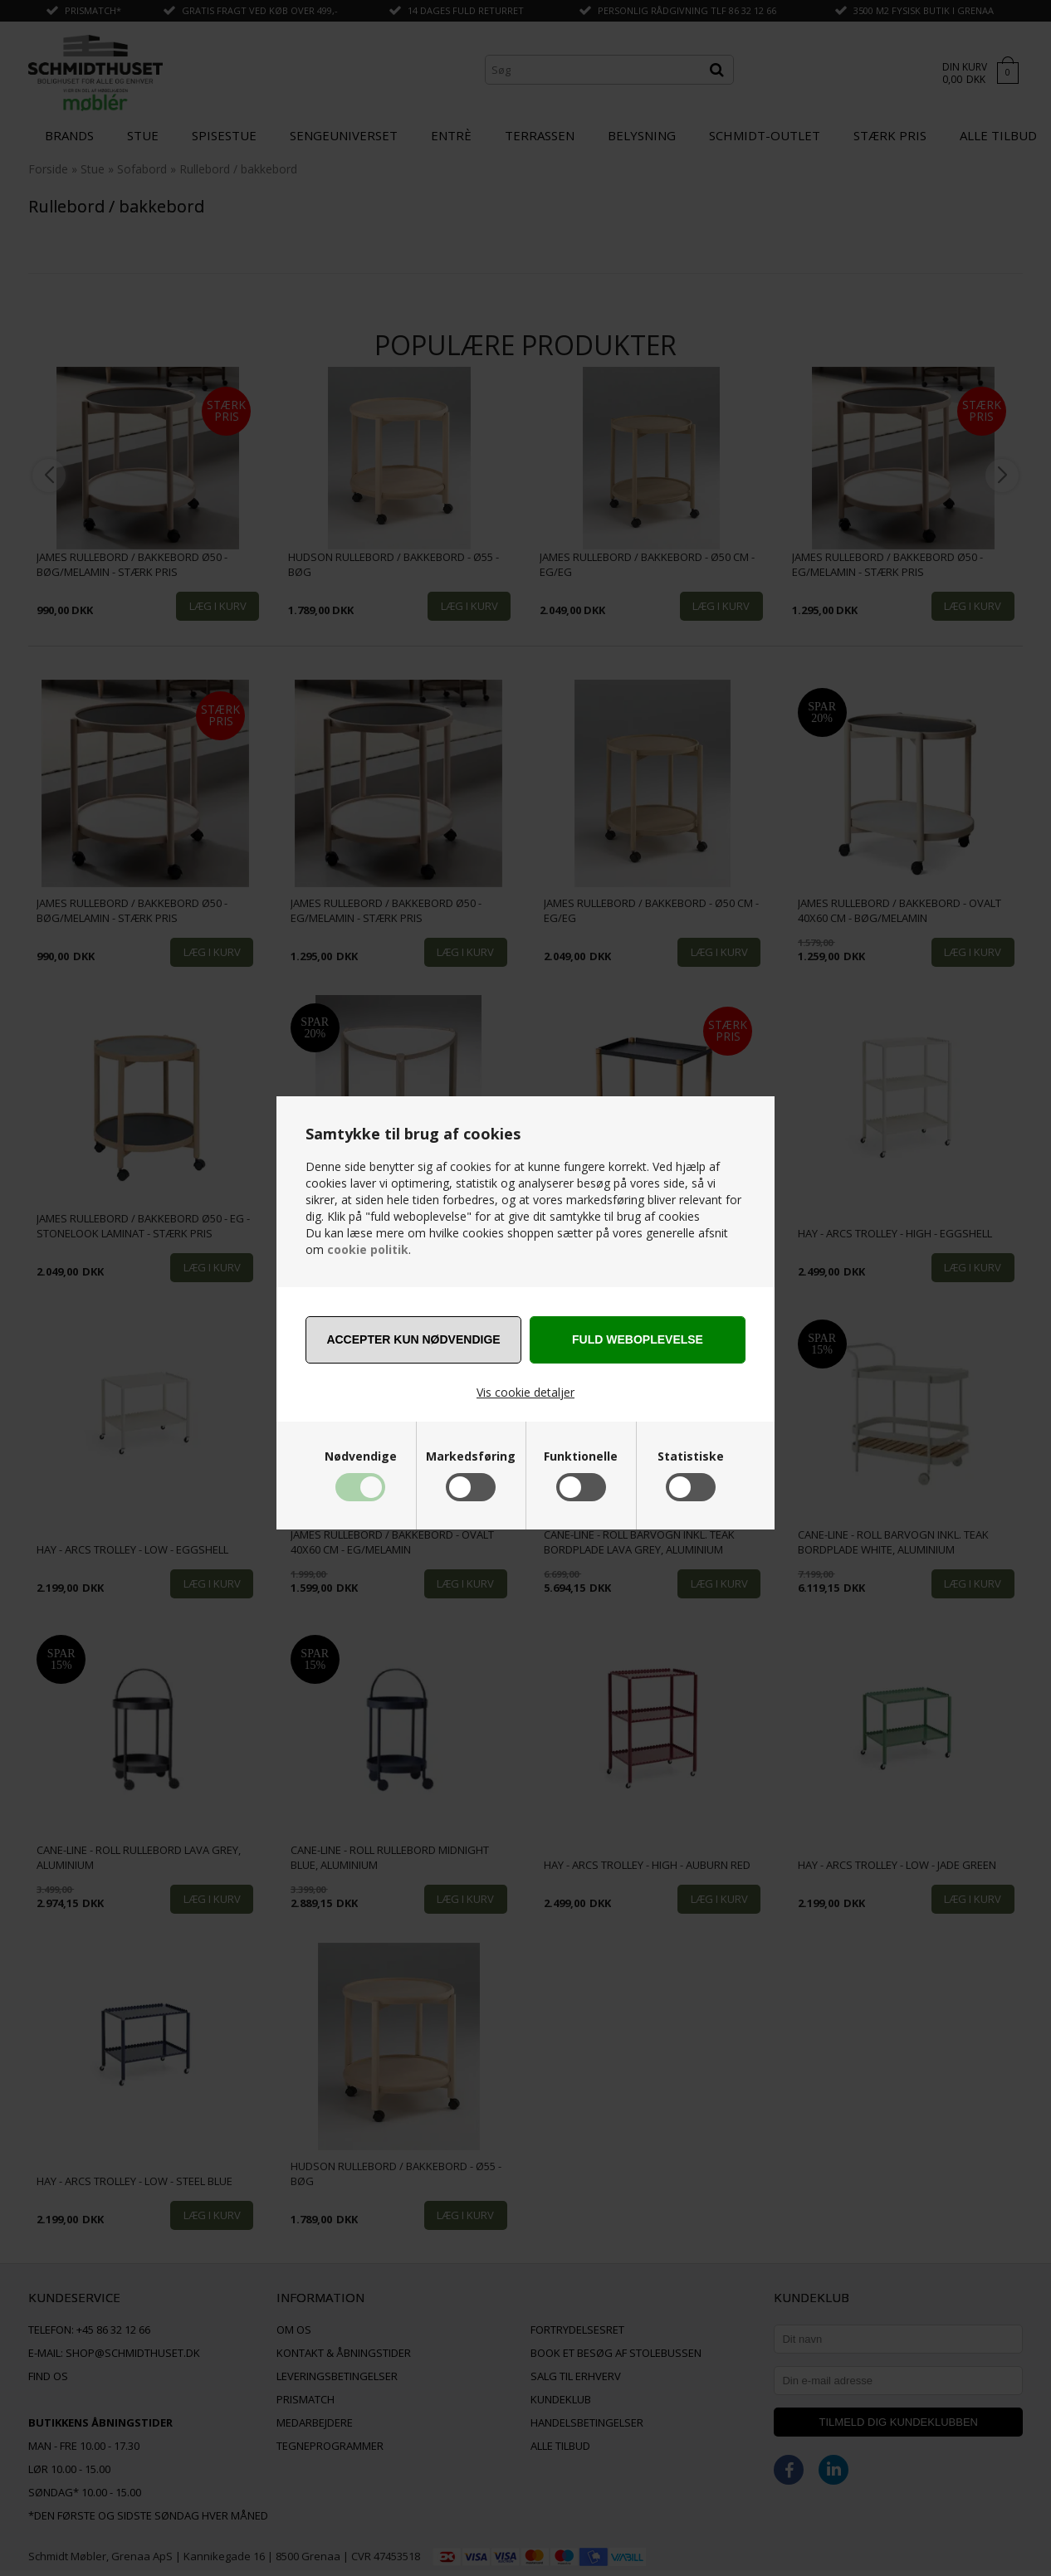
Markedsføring (471, 1456)
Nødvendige (361, 1456)
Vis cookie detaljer (525, 1392)
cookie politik (367, 1249)
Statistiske (690, 1456)
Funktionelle (581, 1456)
